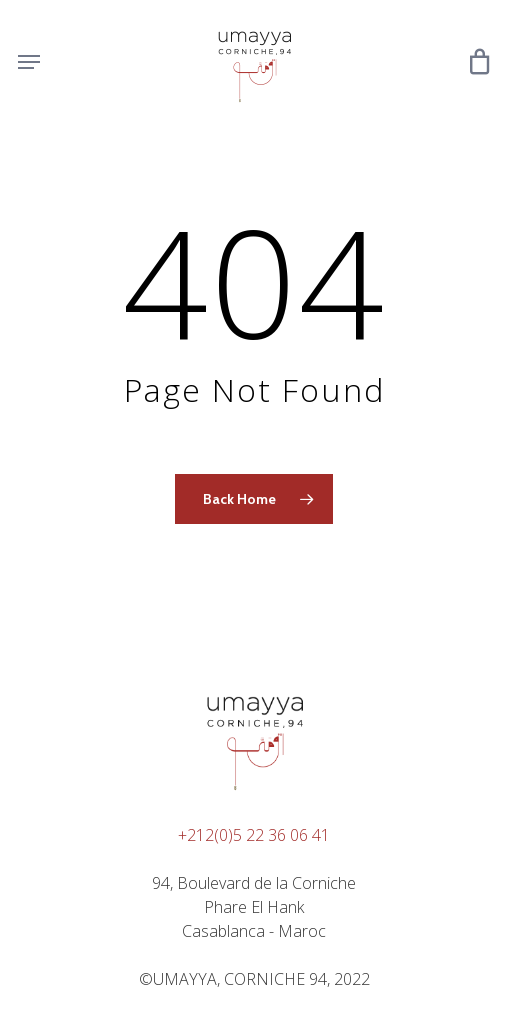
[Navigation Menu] (29, 62)
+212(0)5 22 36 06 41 (254, 835)
